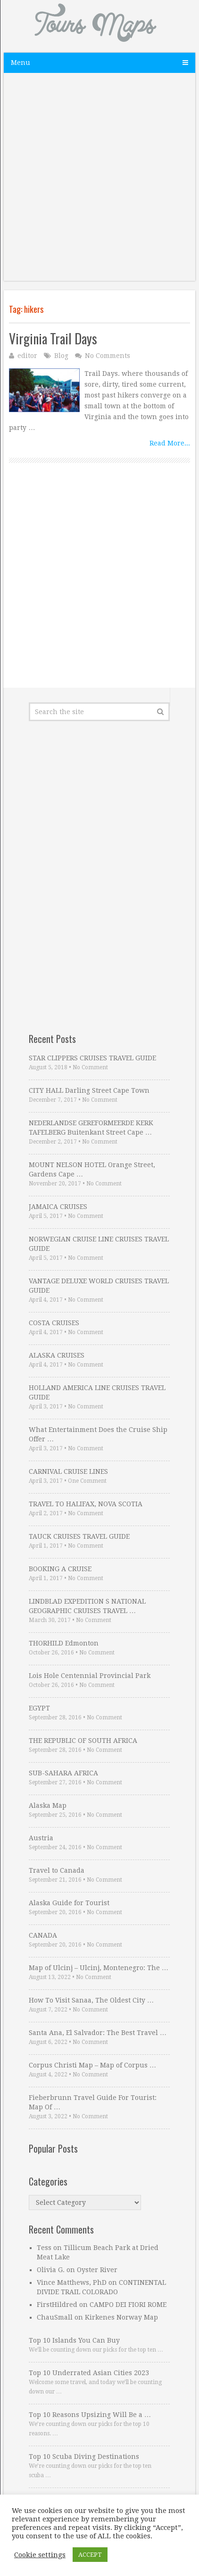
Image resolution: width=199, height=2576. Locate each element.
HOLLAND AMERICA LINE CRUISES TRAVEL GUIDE (97, 1392)
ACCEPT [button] (90, 2554)
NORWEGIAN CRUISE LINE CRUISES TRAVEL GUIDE (99, 1243)
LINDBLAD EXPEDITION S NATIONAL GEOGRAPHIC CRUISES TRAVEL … (87, 1606)
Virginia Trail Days (53, 338)
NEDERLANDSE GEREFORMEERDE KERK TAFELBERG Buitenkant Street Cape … (91, 1127)
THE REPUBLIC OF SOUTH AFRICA (83, 1740)
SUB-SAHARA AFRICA (63, 1773)
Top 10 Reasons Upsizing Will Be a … (90, 2414)
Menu (20, 62)
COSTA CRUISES (54, 1323)
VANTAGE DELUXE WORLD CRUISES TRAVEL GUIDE (99, 1285)
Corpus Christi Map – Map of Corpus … (92, 2065)
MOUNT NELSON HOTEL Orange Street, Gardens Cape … (92, 1169)
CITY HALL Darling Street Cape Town (89, 1090)
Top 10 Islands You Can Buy (74, 2340)
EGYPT (39, 1708)
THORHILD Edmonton (64, 1643)
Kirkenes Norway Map (121, 2317)
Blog (61, 355)
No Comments (107, 355)
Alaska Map (47, 1805)
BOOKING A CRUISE (60, 1569)
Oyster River (97, 2270)
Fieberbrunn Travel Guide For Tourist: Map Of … (93, 2102)
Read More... (169, 443)
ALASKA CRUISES (56, 1355)
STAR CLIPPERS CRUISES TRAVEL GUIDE (92, 1058)
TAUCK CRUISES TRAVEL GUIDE (79, 1536)
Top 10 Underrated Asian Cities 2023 (89, 2373)
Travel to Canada (56, 1870)
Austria (41, 1838)
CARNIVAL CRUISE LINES (68, 1471)
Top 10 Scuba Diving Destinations (84, 2456)
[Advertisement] (99, 181)
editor (27, 355)
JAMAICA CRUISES (58, 1206)
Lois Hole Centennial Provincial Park (89, 1675)
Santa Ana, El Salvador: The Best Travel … (97, 2032)
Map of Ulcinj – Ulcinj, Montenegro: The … (98, 1968)
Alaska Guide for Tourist (69, 1903)
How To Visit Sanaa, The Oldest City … (91, 2000)
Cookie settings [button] (40, 2555)
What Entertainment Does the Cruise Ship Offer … (98, 1434)
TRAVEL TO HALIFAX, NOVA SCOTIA (85, 1504)
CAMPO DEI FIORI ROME (128, 2304)
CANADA (43, 1935)
